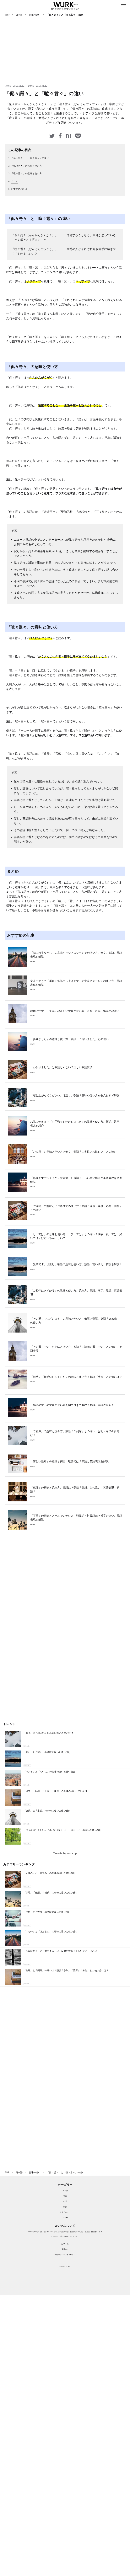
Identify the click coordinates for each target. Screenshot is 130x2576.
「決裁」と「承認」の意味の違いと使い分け (47, 1810)
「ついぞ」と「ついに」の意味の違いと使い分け (49, 1771)
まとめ (14, 181)
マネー (65, 2218)
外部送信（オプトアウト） (65, 2255)
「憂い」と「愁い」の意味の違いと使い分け (47, 1752)
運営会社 (65, 2249)
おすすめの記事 (19, 189)
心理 (65, 2201)
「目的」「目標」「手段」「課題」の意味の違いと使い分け (55, 1791)
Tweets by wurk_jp (65, 1853)
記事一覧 (65, 2244)
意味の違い (27, 1746)
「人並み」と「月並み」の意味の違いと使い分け (49, 1873)
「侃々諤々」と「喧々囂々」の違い (30, 158)
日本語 (65, 2191)
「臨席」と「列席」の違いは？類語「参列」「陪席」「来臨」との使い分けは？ (66, 1970)
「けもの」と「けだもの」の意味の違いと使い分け (50, 1931)
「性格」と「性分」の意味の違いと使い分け (47, 1912)
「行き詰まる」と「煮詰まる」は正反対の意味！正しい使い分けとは (60, 1951)
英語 (65, 2196)
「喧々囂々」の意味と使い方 (26, 173)
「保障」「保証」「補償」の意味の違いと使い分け (50, 1892)
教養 (65, 2207)
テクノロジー (65, 2212)
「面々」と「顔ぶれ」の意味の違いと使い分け (48, 1732)
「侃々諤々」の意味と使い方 (26, 165)
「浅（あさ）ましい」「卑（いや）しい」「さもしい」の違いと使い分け (62, 1830)
